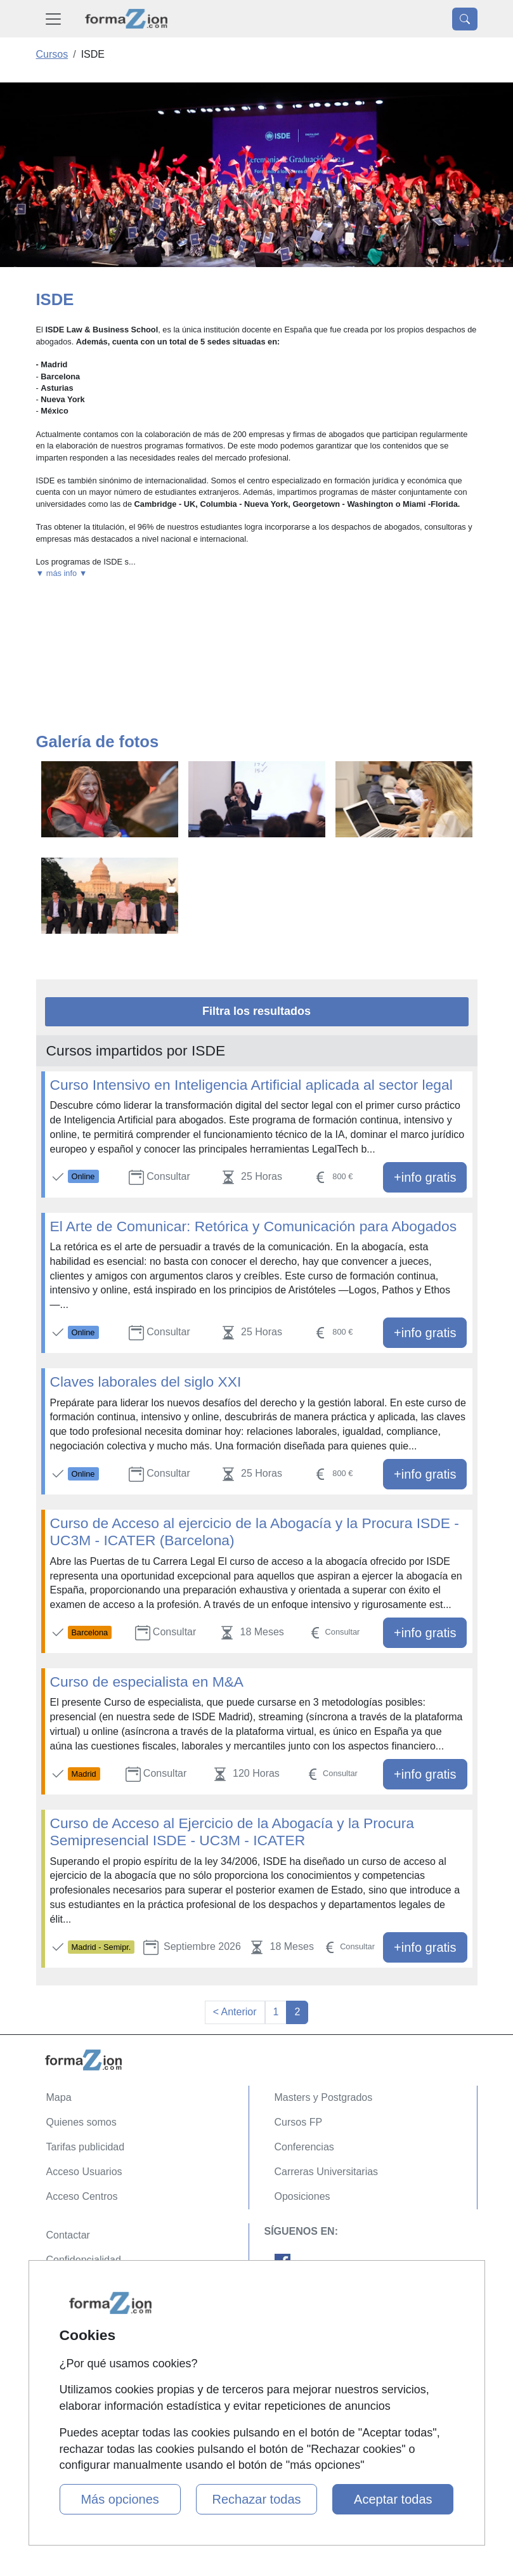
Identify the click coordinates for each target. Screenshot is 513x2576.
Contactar (68, 2235)
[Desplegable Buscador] (464, 19)
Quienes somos (81, 2122)
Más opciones (120, 2499)
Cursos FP (299, 2122)
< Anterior (235, 2011)
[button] (256, 573)
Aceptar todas (393, 2499)
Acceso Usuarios (84, 2171)
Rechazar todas (256, 2499)
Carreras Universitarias (327, 2171)
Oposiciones (302, 2196)
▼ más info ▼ (62, 573)
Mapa (59, 2097)
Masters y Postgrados (324, 2097)
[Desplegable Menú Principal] (53, 18)
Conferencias (304, 2146)
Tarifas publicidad (85, 2146)
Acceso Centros (82, 2196)
